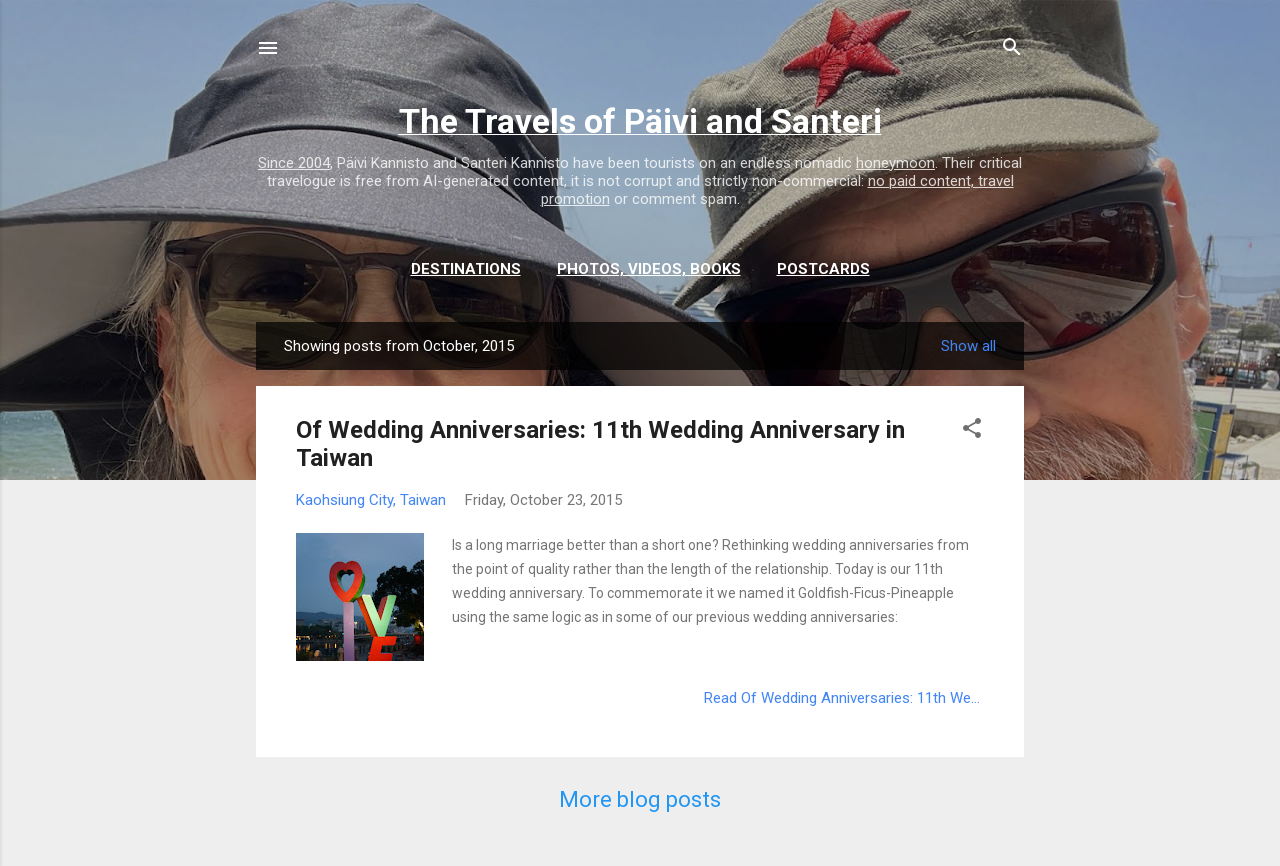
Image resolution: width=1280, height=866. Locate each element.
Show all (968, 346)
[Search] (1012, 50)
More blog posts (640, 799)
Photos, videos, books (649, 269)
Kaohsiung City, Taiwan (371, 500)
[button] (972, 431)
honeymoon (895, 163)
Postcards (823, 269)
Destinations (466, 269)
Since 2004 (294, 163)
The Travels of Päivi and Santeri (640, 121)
